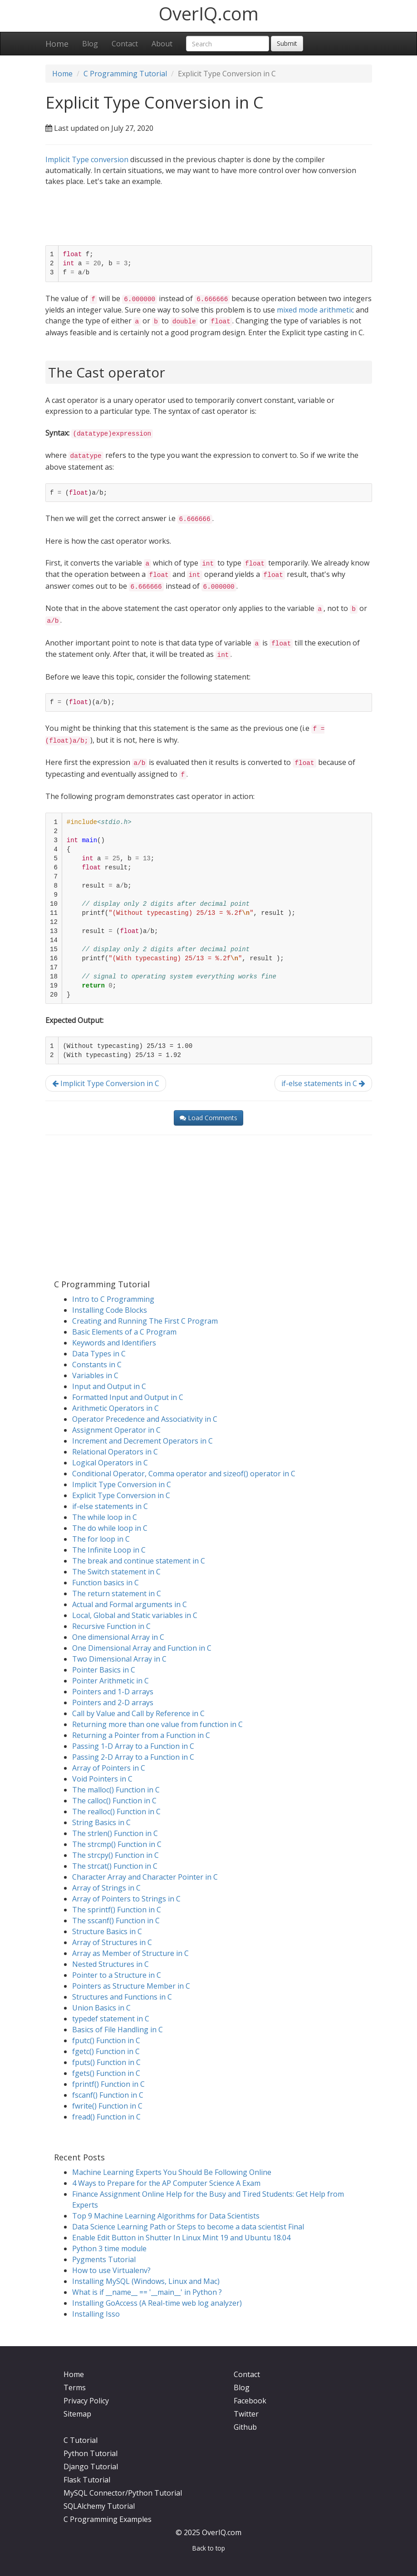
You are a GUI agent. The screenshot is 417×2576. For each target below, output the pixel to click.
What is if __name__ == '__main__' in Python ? (147, 2292)
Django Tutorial (91, 2467)
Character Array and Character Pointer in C (145, 1877)
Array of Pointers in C (108, 1768)
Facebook (250, 2401)
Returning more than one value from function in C (157, 1724)
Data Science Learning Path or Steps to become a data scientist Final (188, 2227)
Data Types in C (99, 1354)
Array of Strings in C (106, 1888)
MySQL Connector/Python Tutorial (123, 2493)
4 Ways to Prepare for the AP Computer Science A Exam (166, 2183)
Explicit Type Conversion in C (121, 1495)
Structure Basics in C (107, 1931)
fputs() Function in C (106, 2062)
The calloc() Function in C (114, 1801)
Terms (75, 2387)
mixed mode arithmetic (315, 310)
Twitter (246, 2414)
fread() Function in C (106, 2117)
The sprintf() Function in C (116, 1910)
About (162, 44)
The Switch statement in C (116, 1572)
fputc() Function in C (106, 2040)
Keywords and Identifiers (114, 1343)
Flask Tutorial (87, 2480)
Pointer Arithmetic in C (110, 1681)
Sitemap (77, 2414)
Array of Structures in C (112, 1942)
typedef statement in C (110, 2019)
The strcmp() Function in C (117, 1844)
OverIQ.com (209, 13)
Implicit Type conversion (86, 159)
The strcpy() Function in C (115, 1855)
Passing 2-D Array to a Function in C (133, 1757)
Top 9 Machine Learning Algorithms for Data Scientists (166, 2216)
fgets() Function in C (106, 2073)
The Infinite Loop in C (109, 1550)
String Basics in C (101, 1822)
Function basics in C (105, 1583)
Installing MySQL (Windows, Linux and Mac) (146, 2281)
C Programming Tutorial (125, 74)
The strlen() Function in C (115, 1833)
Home (57, 43)
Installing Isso (96, 2314)
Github (245, 2427)
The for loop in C (101, 1539)
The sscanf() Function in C (116, 1921)
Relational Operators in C (115, 1452)
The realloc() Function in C (116, 1812)
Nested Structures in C (110, 1964)
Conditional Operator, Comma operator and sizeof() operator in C (183, 1474)
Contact (125, 44)
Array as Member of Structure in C (130, 1953)
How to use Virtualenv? (111, 2270)
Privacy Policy (86, 2401)
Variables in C (95, 1375)
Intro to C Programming (113, 1299)
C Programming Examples (108, 2519)
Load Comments (208, 1117)
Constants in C (97, 1365)
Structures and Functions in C (122, 1997)
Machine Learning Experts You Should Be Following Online (171, 2172)
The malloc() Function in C (116, 1790)
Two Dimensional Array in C (119, 1659)
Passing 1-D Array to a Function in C (133, 1746)
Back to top (208, 2548)
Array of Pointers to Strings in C (126, 1899)
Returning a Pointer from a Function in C (141, 1735)
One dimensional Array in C (118, 1637)
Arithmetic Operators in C (115, 1408)
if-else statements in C (323, 1083)
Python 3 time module (109, 2248)
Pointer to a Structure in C (116, 1975)
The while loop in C (104, 1517)
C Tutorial (81, 2440)
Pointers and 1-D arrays (112, 1692)
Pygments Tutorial (104, 2259)
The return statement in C (116, 1593)
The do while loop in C (109, 1528)
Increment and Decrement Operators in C (142, 1441)
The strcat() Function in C (114, 1866)
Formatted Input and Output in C (127, 1397)
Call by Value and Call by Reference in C (138, 1713)
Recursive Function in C (111, 1626)
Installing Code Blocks (109, 1310)
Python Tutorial (91, 2453)
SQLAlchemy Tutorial (99, 2506)
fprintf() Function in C (108, 2084)
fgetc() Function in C (106, 2051)
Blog (90, 44)
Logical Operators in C (110, 1463)
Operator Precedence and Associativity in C (144, 1419)
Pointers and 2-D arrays (112, 1702)
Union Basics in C (101, 2008)
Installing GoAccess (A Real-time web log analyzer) (157, 2303)
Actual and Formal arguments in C (129, 1604)
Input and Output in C (109, 1386)
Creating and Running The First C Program (145, 1321)
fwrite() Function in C (107, 2106)
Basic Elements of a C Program (124, 1332)
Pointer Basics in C (103, 1670)
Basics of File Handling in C (117, 2030)
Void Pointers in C (102, 1779)
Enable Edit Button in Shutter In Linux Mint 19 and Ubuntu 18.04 (181, 2238)
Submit (287, 43)
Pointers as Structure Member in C (131, 1986)
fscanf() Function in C (107, 2095)
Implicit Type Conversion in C (105, 1083)
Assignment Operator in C (116, 1430)
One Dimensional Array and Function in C (141, 1648)
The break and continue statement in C (138, 1561)
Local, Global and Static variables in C (134, 1615)
